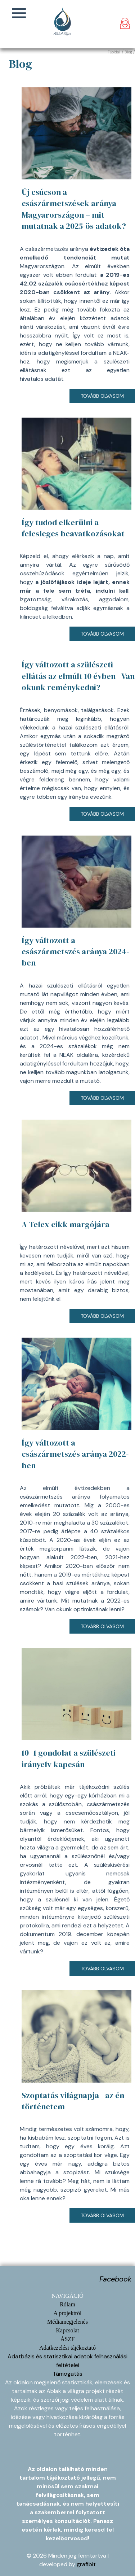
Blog (128, 52)
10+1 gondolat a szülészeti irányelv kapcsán (69, 1758)
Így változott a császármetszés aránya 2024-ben (75, 952)
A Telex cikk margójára (65, 1224)
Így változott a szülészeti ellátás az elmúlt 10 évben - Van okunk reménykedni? (78, 676)
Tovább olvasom (102, 396)
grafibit (86, 2564)
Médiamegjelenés (67, 2322)
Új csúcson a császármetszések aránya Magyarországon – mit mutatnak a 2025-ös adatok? (74, 209)
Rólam (67, 2304)
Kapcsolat (67, 2330)
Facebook (115, 2279)
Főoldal (114, 52)
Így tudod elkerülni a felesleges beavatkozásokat (73, 528)
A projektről (68, 2313)
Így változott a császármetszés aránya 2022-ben (75, 1454)
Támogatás (67, 2373)
